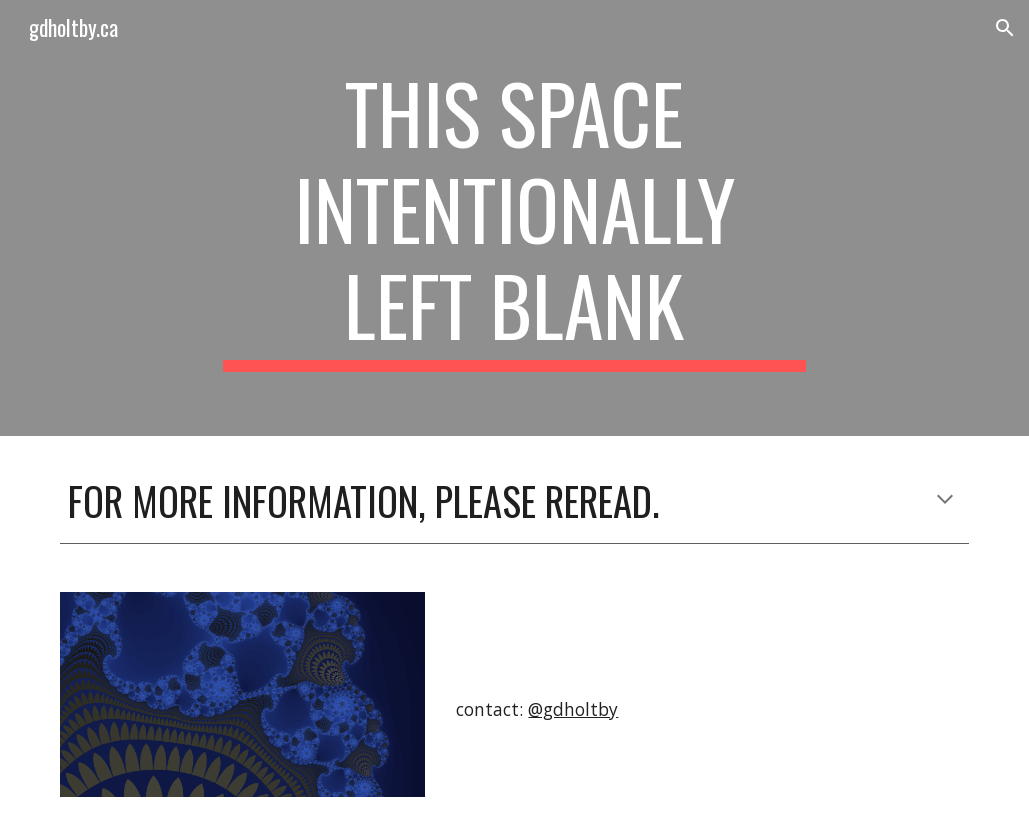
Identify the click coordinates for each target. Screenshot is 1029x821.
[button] (1005, 28)
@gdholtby (573, 709)
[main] (514, 218)
